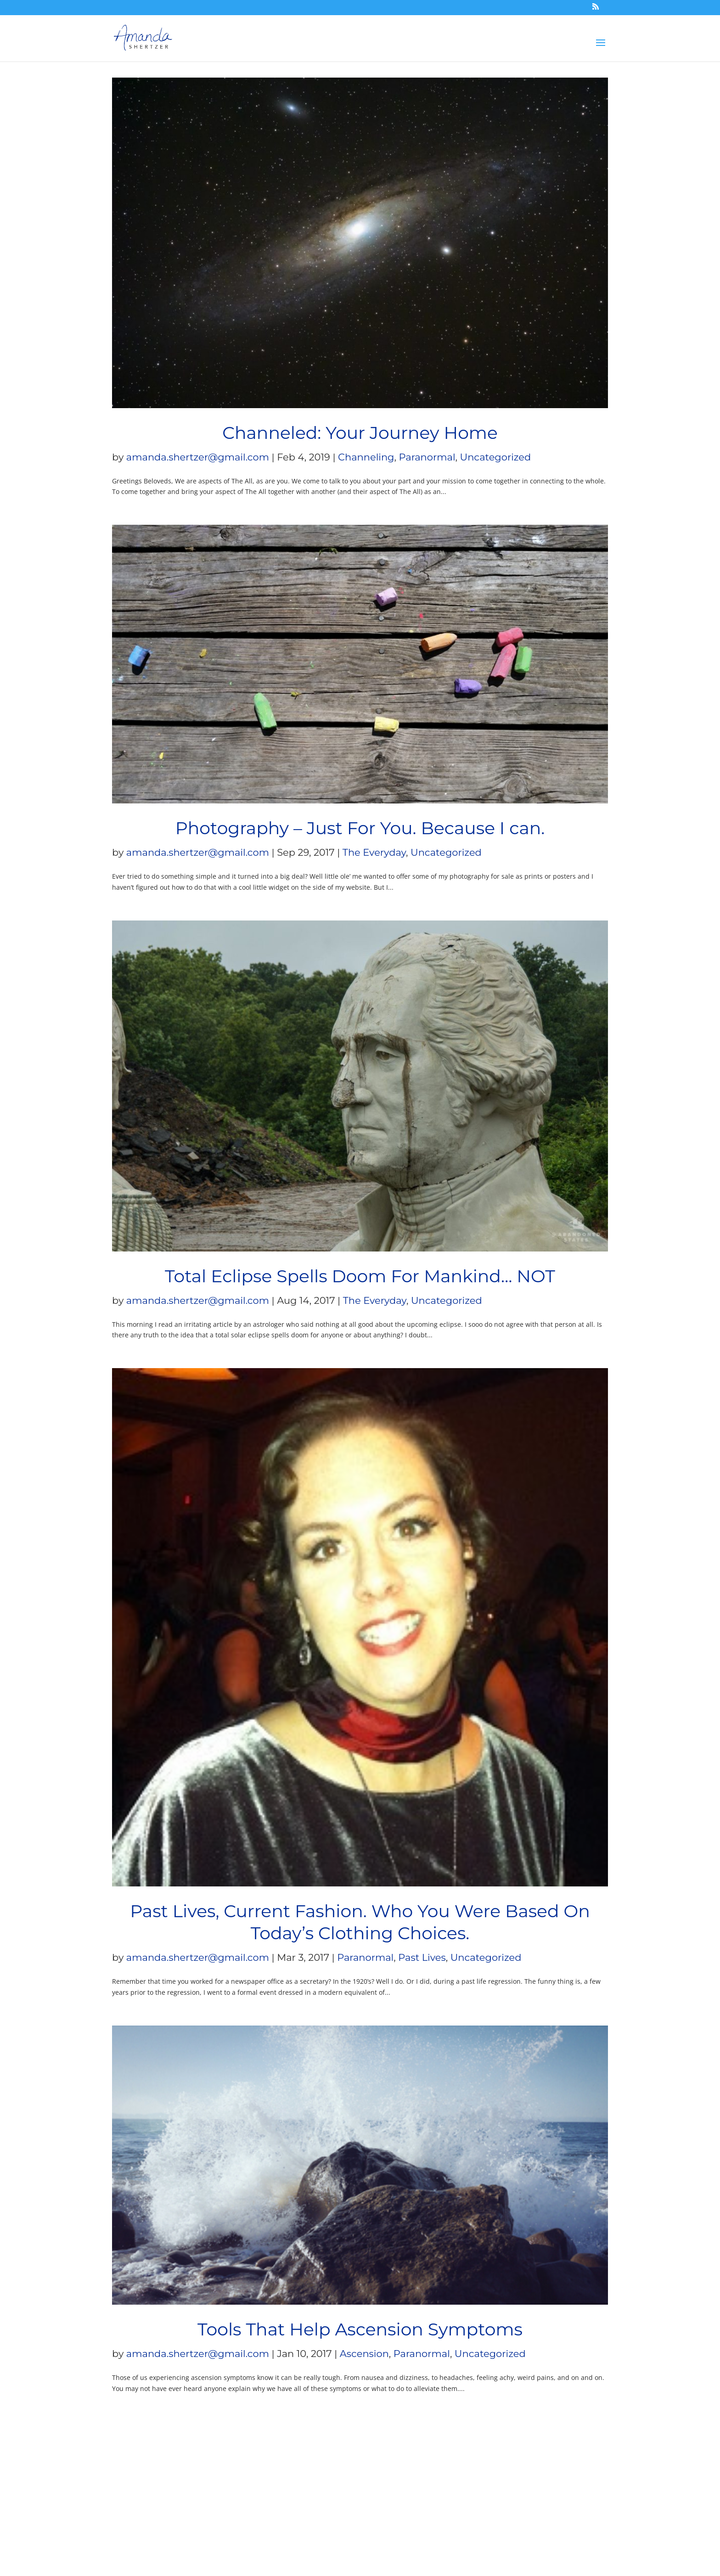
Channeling (366, 457)
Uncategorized (495, 457)
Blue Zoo (133, 2512)
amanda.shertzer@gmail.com (197, 457)
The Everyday (374, 852)
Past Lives (421, 1957)
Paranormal (427, 457)
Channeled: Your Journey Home (360, 432)
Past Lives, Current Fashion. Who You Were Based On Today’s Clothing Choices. (360, 1922)
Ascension (364, 2353)
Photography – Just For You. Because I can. (360, 828)
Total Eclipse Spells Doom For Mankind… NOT (360, 1276)
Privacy (317, 2478)
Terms (277, 2478)
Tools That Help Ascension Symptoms (360, 2329)
